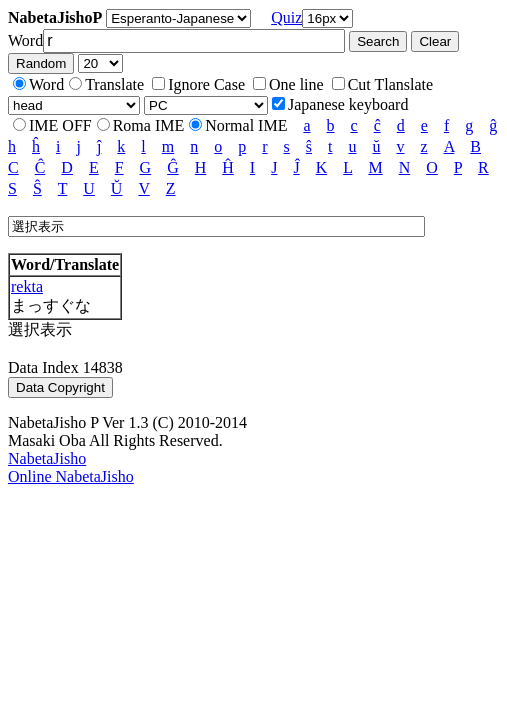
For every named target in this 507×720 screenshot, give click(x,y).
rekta (27, 286)
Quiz (286, 17)
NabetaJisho (47, 458)
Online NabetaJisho (71, 476)
